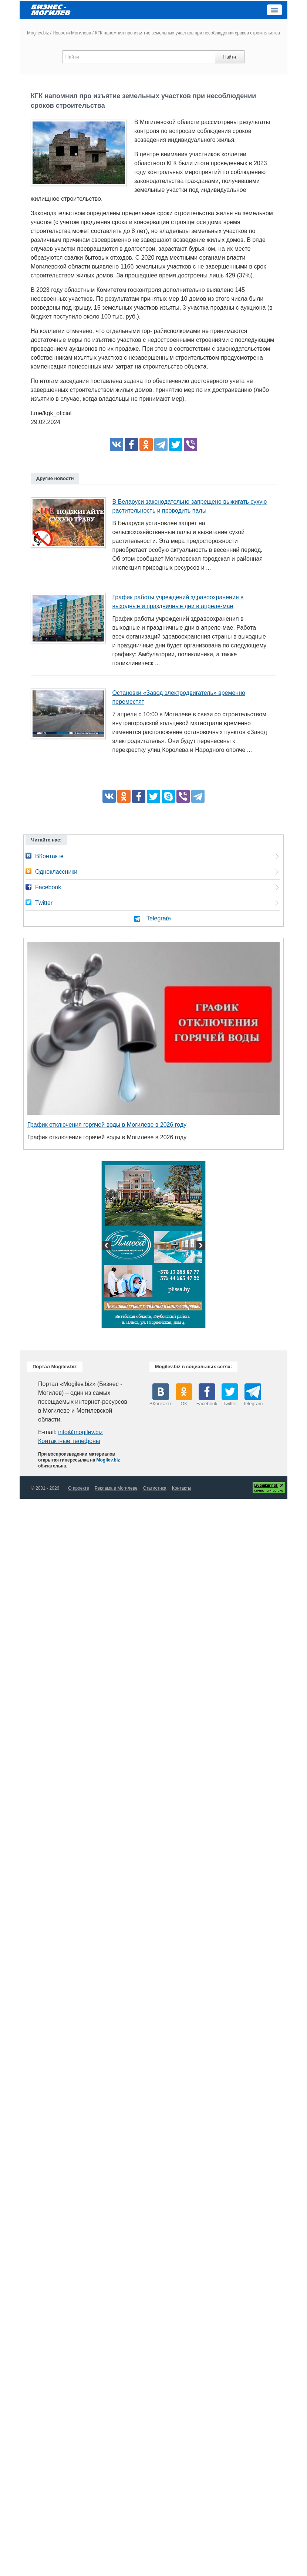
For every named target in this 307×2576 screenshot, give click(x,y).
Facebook (48, 887)
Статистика (154, 1488)
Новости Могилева (72, 33)
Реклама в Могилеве (116, 1488)
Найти (229, 57)
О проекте (78, 1488)
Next (199, 1246)
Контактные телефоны (69, 1441)
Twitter (44, 903)
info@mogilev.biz (80, 1432)
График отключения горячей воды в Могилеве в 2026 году (106, 1125)
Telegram (158, 918)
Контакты (181, 1488)
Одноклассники (56, 872)
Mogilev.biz (38, 33)
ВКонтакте (49, 856)
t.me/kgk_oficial (51, 413)
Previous (107, 1246)
